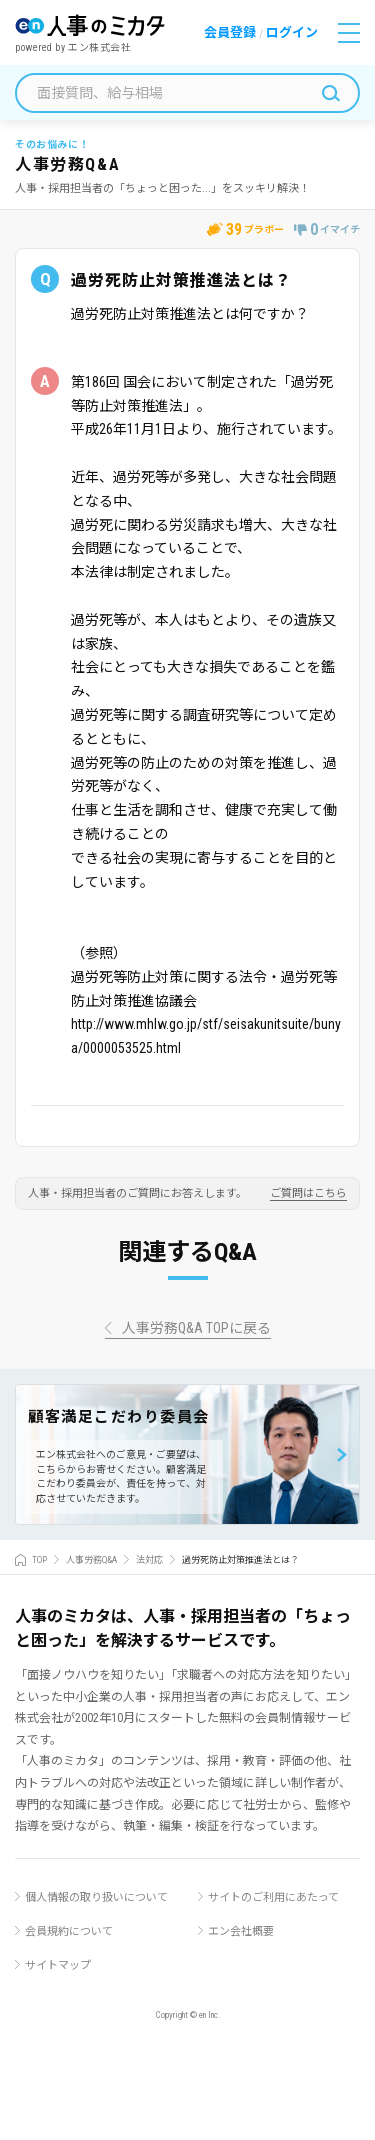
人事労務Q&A (91, 1560)
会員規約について (69, 1931)
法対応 (149, 1560)
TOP (39, 1560)
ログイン (292, 32)
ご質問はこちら (308, 1194)
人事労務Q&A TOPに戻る (196, 1328)
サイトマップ (58, 1965)
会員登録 (230, 32)
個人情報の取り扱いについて (96, 1897)
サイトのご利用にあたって (273, 1897)
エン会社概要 (241, 1931)
